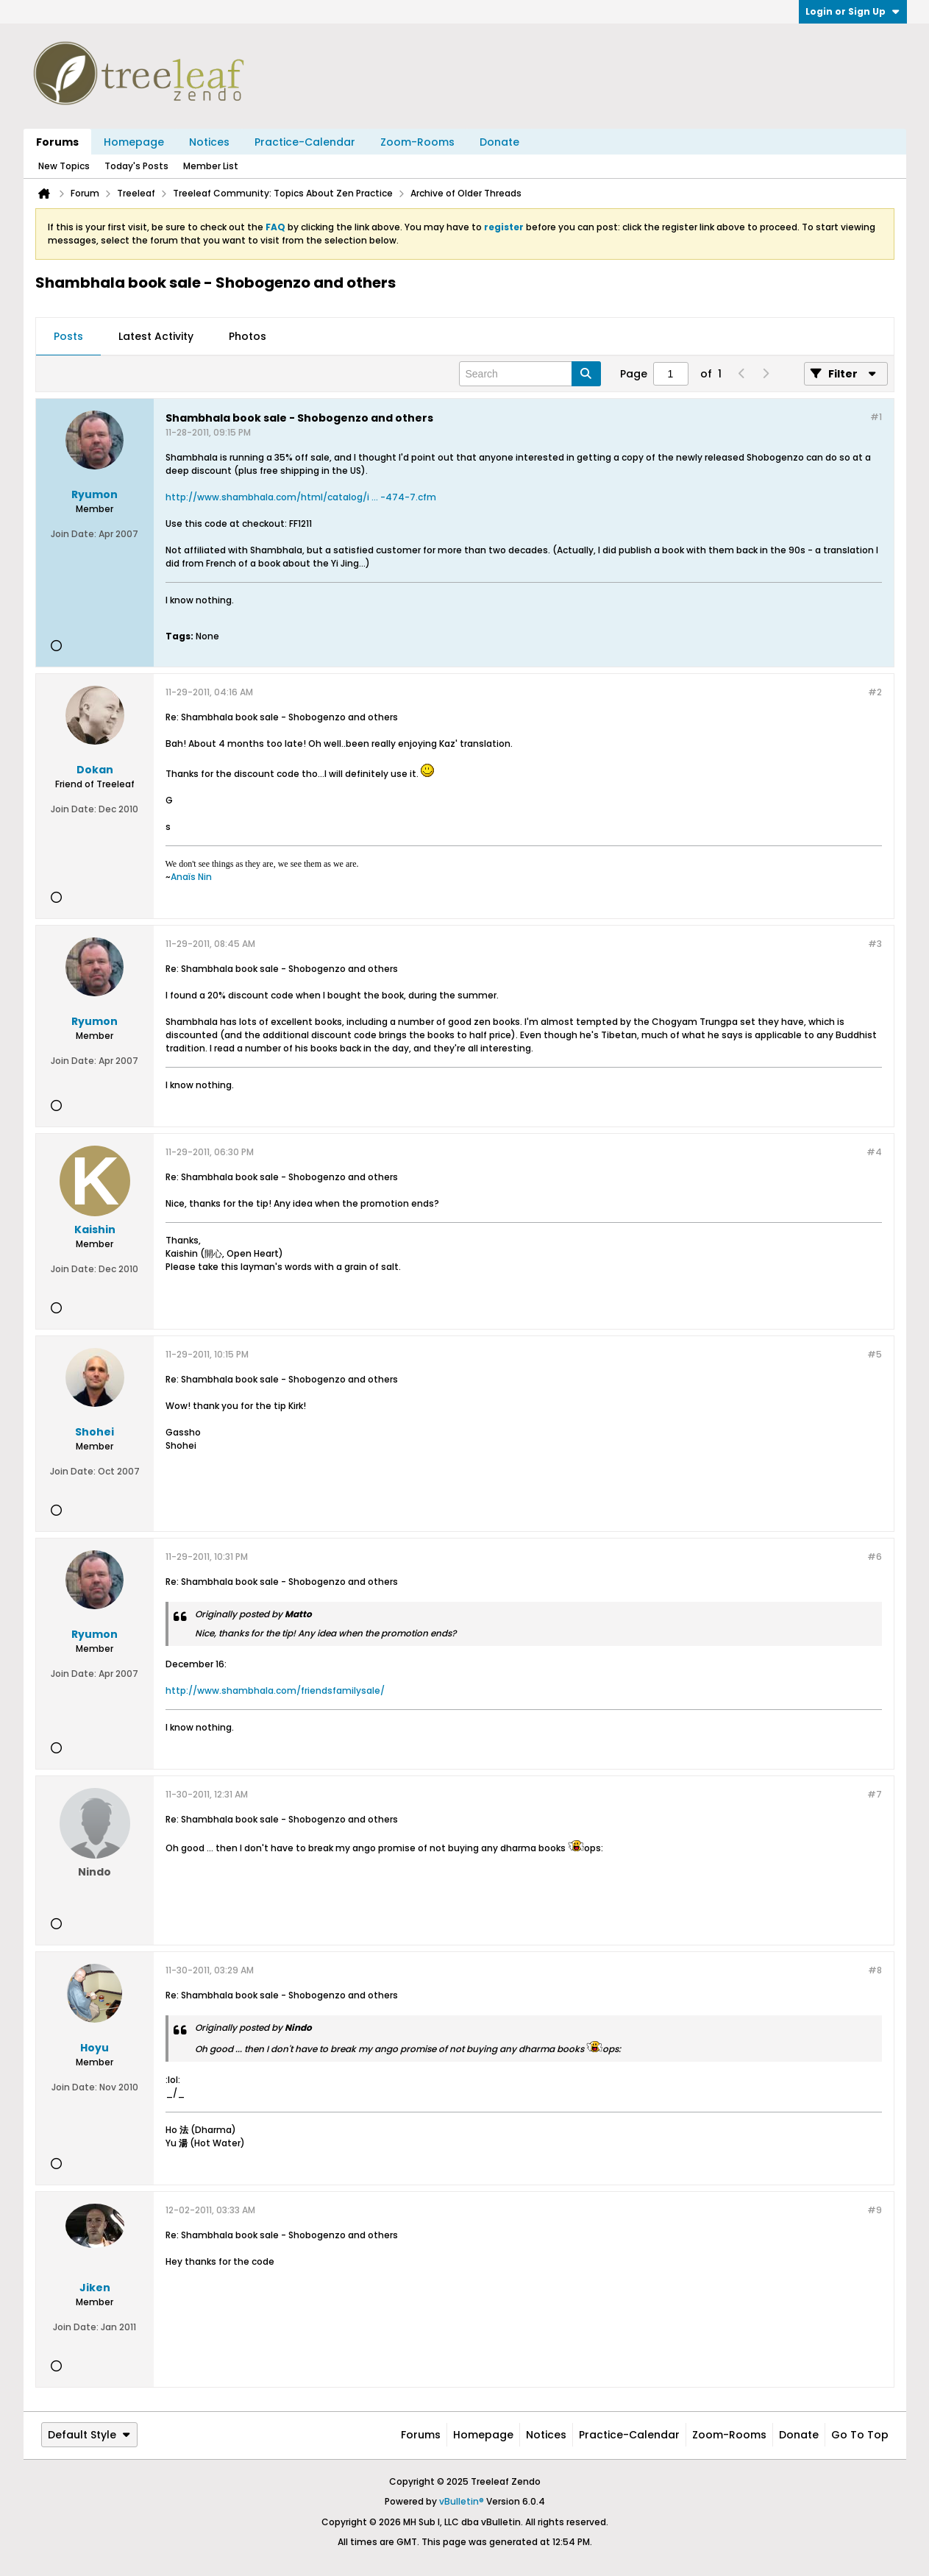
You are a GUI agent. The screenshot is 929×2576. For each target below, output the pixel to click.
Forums (57, 142)
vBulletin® (461, 2501)
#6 (874, 1556)
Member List (210, 166)
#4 (874, 1152)
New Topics (64, 166)
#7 (874, 1794)
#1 (876, 417)
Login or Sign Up (852, 11)
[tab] (68, 337)
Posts (68, 336)
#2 (875, 692)
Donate (499, 142)
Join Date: (73, 534)
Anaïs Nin (191, 876)
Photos (247, 336)
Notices (209, 142)
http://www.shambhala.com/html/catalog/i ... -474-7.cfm (300, 497)
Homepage (134, 142)
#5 (874, 1354)
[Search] (530, 373)
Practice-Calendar (305, 142)
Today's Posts (136, 166)
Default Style (89, 2434)
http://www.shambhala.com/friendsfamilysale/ (275, 1690)
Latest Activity (155, 336)
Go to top (860, 2434)
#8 (875, 1970)
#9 (874, 2210)
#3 (875, 943)
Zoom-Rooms (417, 142)
